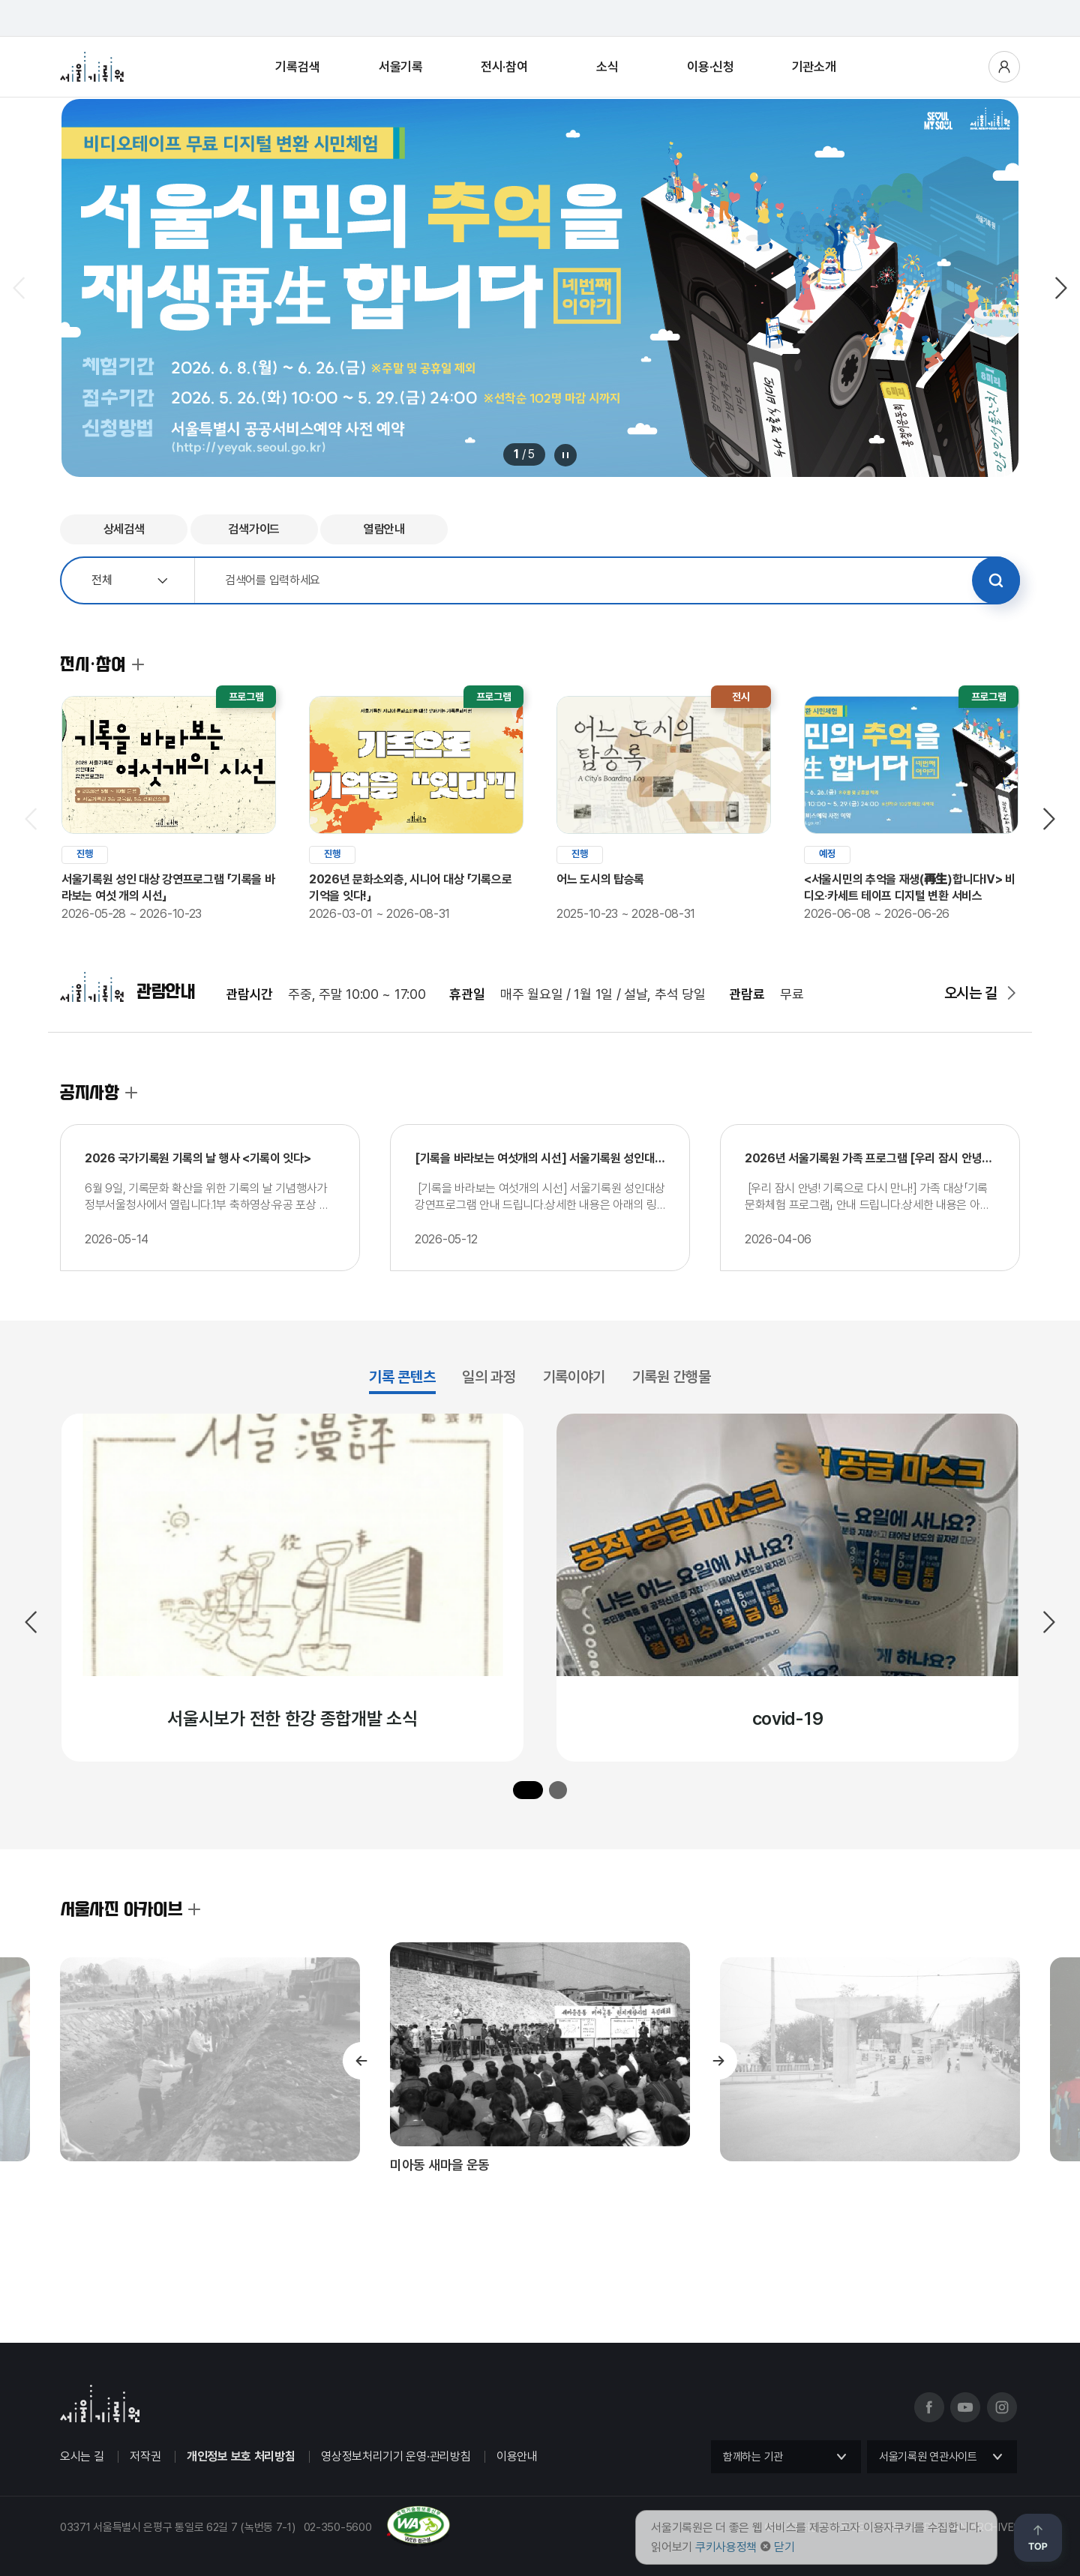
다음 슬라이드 (1060, 288)
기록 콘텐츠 (402, 1377)
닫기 (784, 2547)
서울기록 (401, 66)
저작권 (145, 2456)
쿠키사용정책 (726, 2547)
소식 (607, 66)
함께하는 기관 (753, 2457)
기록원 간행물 (671, 1377)
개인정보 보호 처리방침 (241, 2456)
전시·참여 (504, 66)
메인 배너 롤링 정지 (565, 455)
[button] (528, 1790)
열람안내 (384, 529)
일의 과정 (489, 1377)
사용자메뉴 (1004, 66)
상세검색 (124, 529)
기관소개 (814, 66)
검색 (996, 580)
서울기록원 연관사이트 (928, 2457)
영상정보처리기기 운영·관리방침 (395, 2456)
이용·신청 (710, 66)
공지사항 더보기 (131, 1093)
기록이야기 (574, 1377)
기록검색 (297, 66)
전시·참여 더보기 (138, 664)
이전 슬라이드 (20, 288)
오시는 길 (971, 993)
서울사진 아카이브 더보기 (194, 1909)
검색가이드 (254, 529)
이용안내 (517, 2456)
